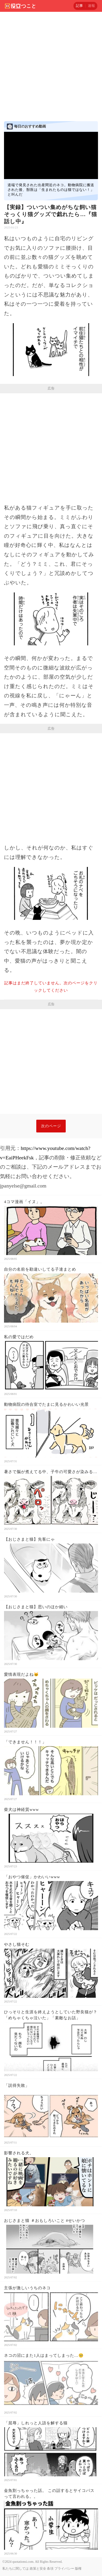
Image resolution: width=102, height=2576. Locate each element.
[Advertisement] (51, 68)
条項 (50, 2568)
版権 (78, 2568)
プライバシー (64, 2568)
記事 (79, 6)
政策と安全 (38, 2568)
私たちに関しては (15, 2568)
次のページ (51, 1126)
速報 (91, 6)
